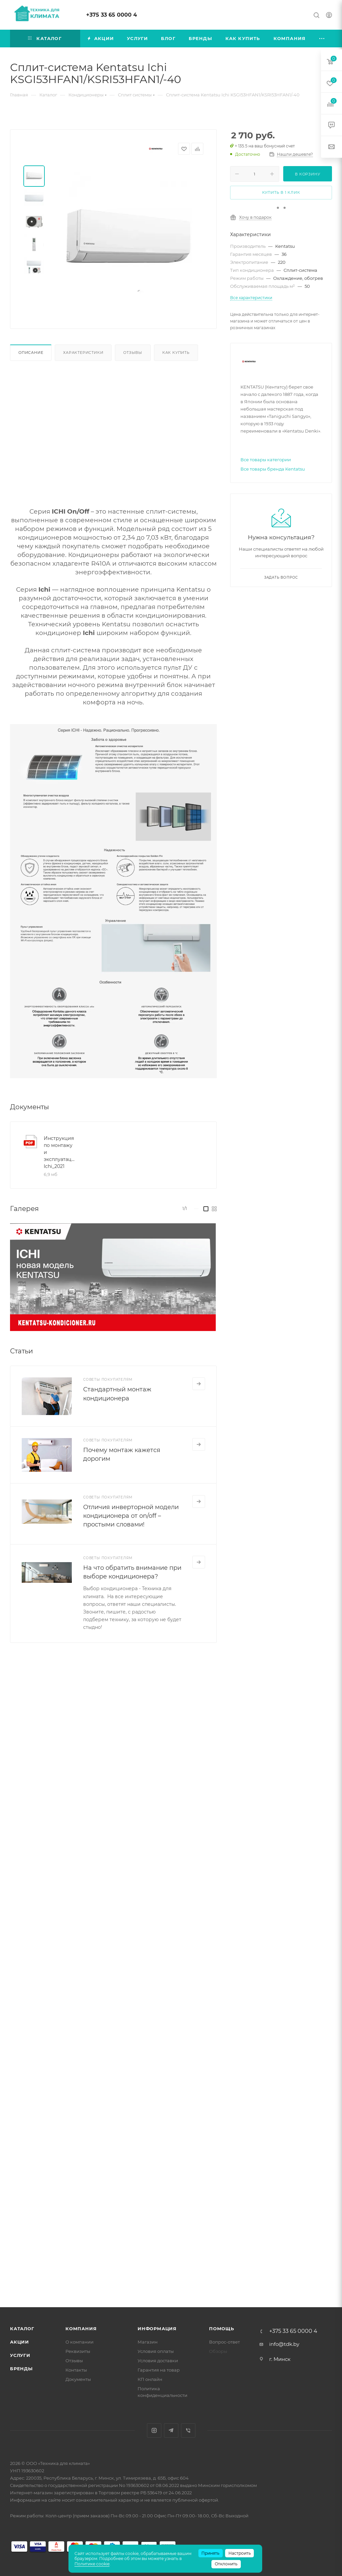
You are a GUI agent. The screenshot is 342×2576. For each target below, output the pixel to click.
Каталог (22, 2328)
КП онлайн (150, 2379)
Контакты (76, 2370)
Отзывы (132, 352)
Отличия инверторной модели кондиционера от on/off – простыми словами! (131, 1515)
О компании (79, 2342)
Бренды (21, 2368)
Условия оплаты (156, 2351)
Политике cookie (92, 2563)
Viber (188, 2430)
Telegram (171, 2430)
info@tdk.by (284, 2344)
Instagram (154, 2430)
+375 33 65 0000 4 (111, 15)
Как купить (176, 352)
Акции (19, 2342)
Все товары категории (265, 459)
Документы (78, 2379)
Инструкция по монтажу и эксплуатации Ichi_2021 (60, 1152)
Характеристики (83, 352)
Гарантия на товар (159, 2370)
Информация (157, 2328)
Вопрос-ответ (224, 2342)
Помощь (221, 2328)
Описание (30, 352)
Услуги (20, 2355)
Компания (81, 2328)
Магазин (148, 2342)
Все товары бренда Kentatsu (272, 469)
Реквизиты (77, 2351)
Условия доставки (158, 2360)
